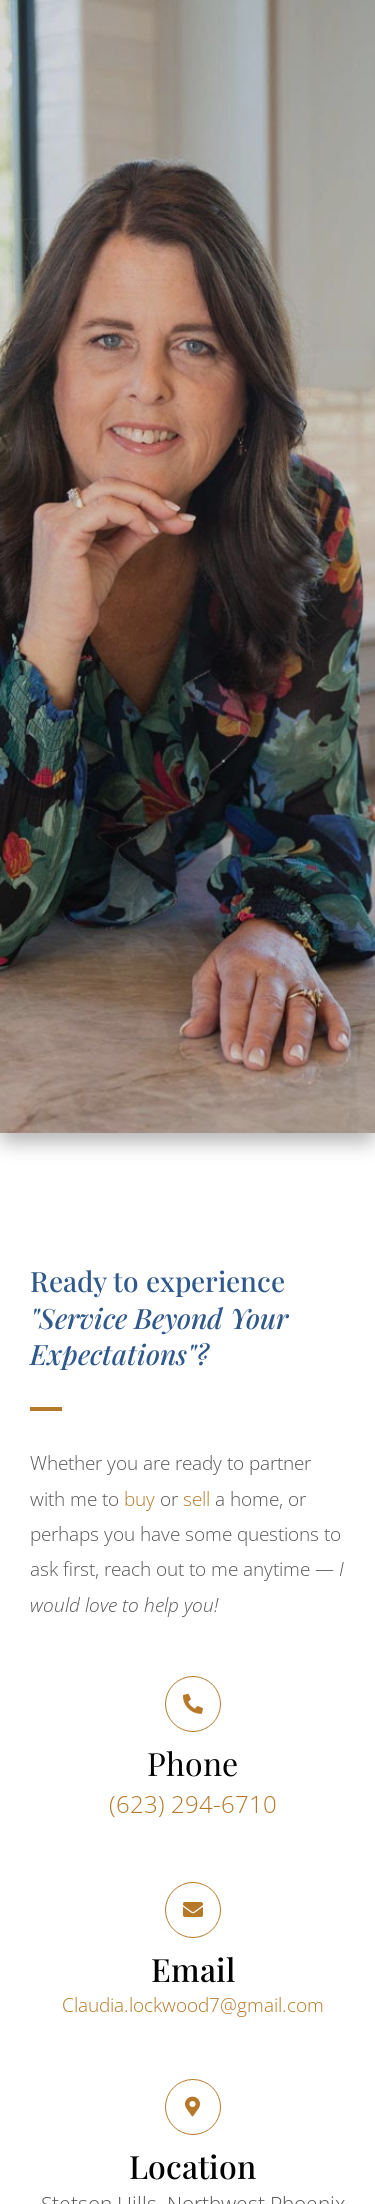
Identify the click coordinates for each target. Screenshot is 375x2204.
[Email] (193, 1910)
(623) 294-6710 (193, 1803)
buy (139, 1499)
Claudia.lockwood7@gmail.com (193, 2005)
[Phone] (193, 1704)
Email (193, 1968)
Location (192, 2165)
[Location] (193, 2107)
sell (196, 1499)
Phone (192, 1762)
